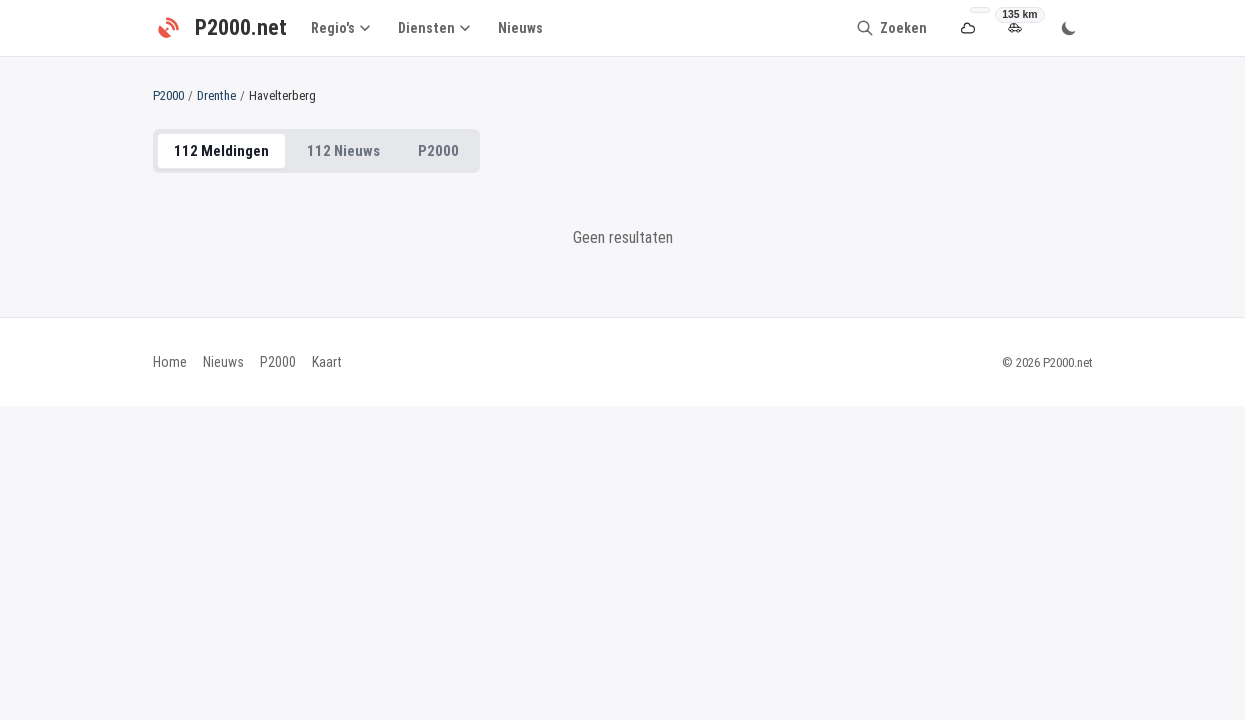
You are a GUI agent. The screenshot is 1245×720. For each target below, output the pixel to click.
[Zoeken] (891, 28)
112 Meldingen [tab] (221, 151)
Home (170, 362)
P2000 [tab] (438, 151)
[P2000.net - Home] (220, 28)
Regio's (340, 28)
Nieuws (520, 28)
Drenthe (216, 95)
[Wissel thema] (1069, 28)
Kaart (327, 362)
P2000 (168, 95)
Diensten (434, 28)
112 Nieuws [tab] (343, 151)
